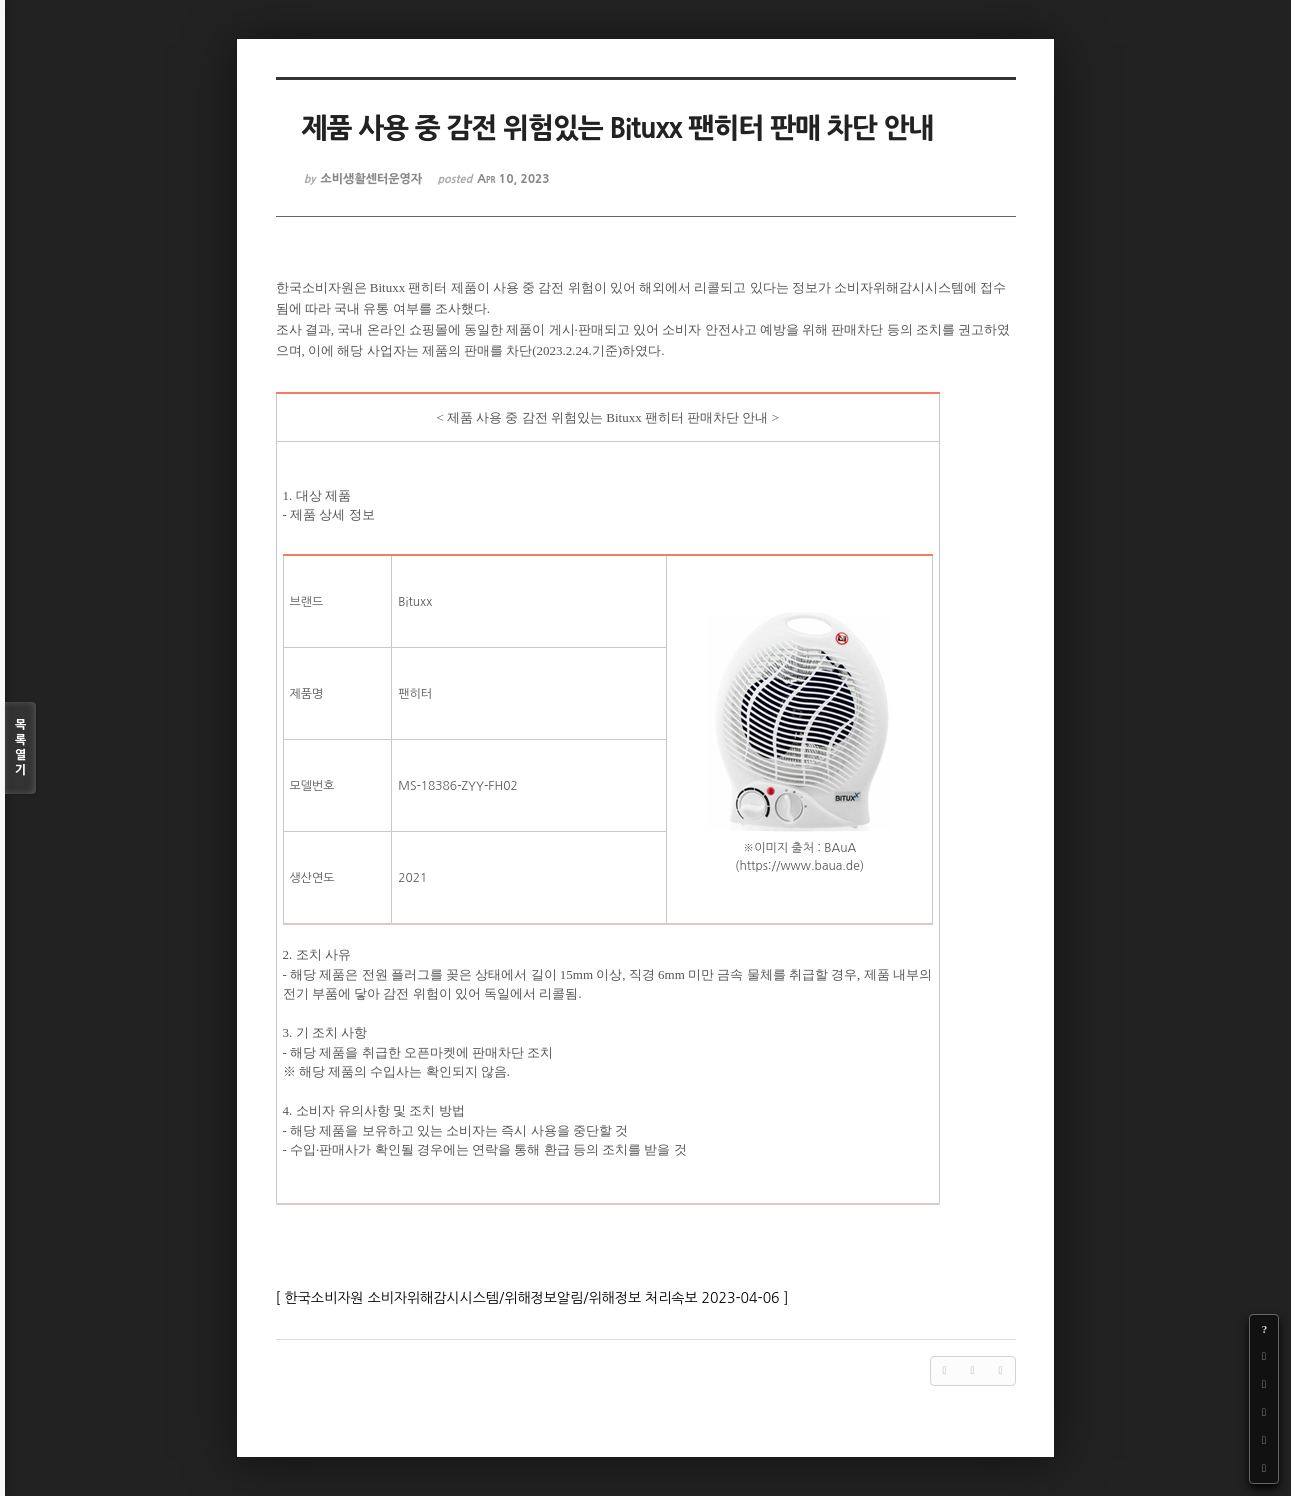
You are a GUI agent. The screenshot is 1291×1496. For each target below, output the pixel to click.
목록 (20, 748)
